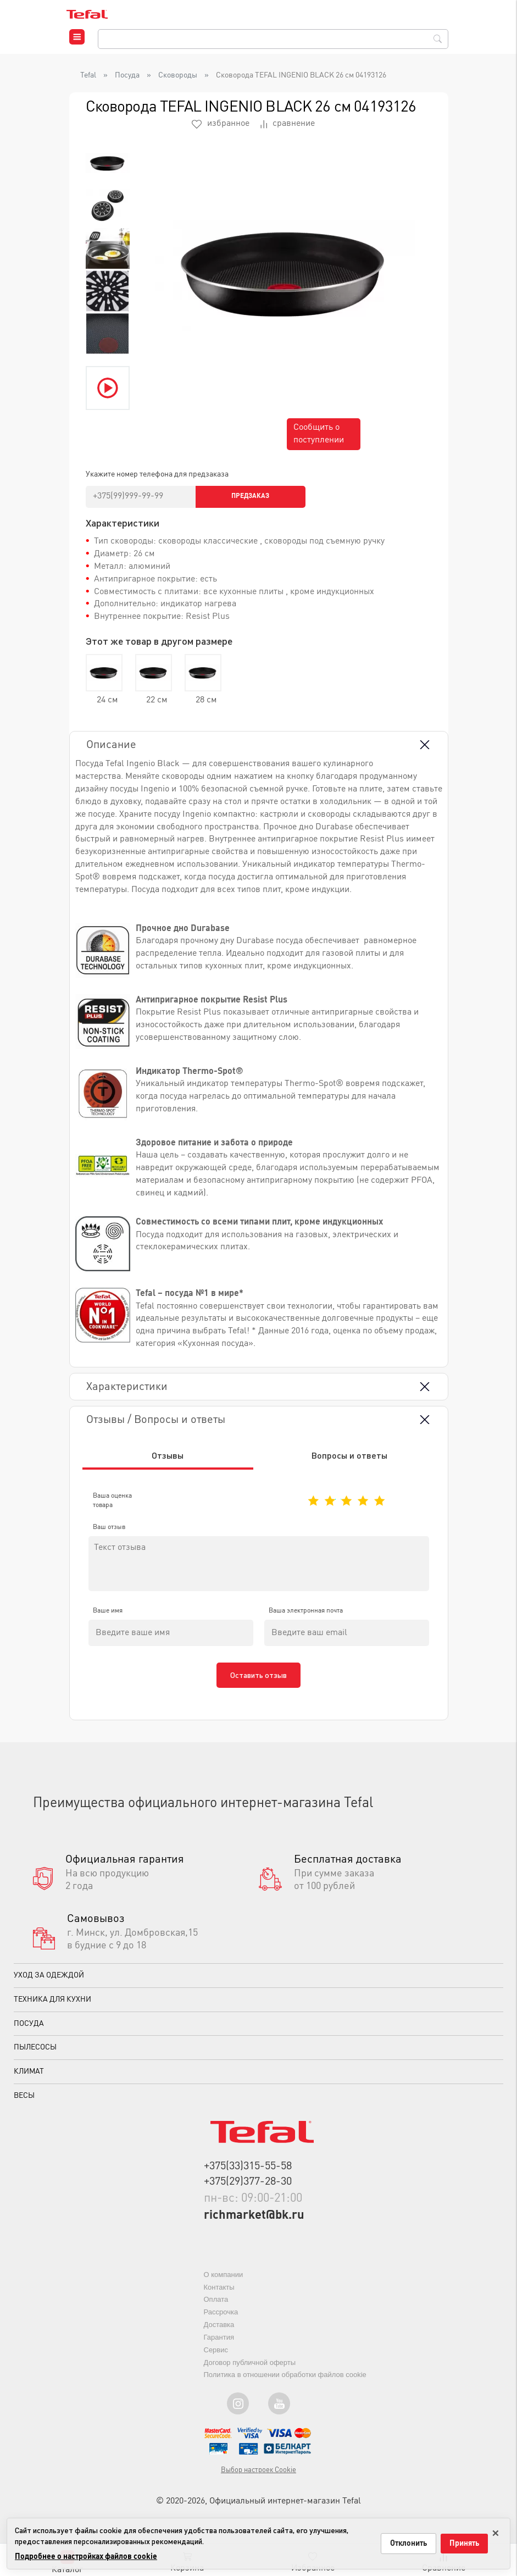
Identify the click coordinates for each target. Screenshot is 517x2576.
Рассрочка (221, 2319)
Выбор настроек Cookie (258, 2477)
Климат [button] (29, 2078)
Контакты (219, 2294)
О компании (223, 2282)
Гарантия (219, 2344)
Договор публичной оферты (250, 2370)
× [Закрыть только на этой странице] (495, 2531)
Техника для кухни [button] (52, 2006)
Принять (464, 2543)
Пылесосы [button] (35, 2054)
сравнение (287, 124)
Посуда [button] (29, 2030)
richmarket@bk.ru (254, 2223)
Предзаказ (250, 496)
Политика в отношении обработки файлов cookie (285, 2382)
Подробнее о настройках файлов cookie (86, 2557)
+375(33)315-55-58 (248, 2173)
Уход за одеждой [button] (49, 1982)
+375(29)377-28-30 (248, 2189)
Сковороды (177, 75)
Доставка (219, 2332)
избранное (220, 123)
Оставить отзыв (258, 1682)
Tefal (88, 75)
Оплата (216, 2306)
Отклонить (408, 2543)
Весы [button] (24, 2103)
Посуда (127, 75)
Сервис (216, 2357)
